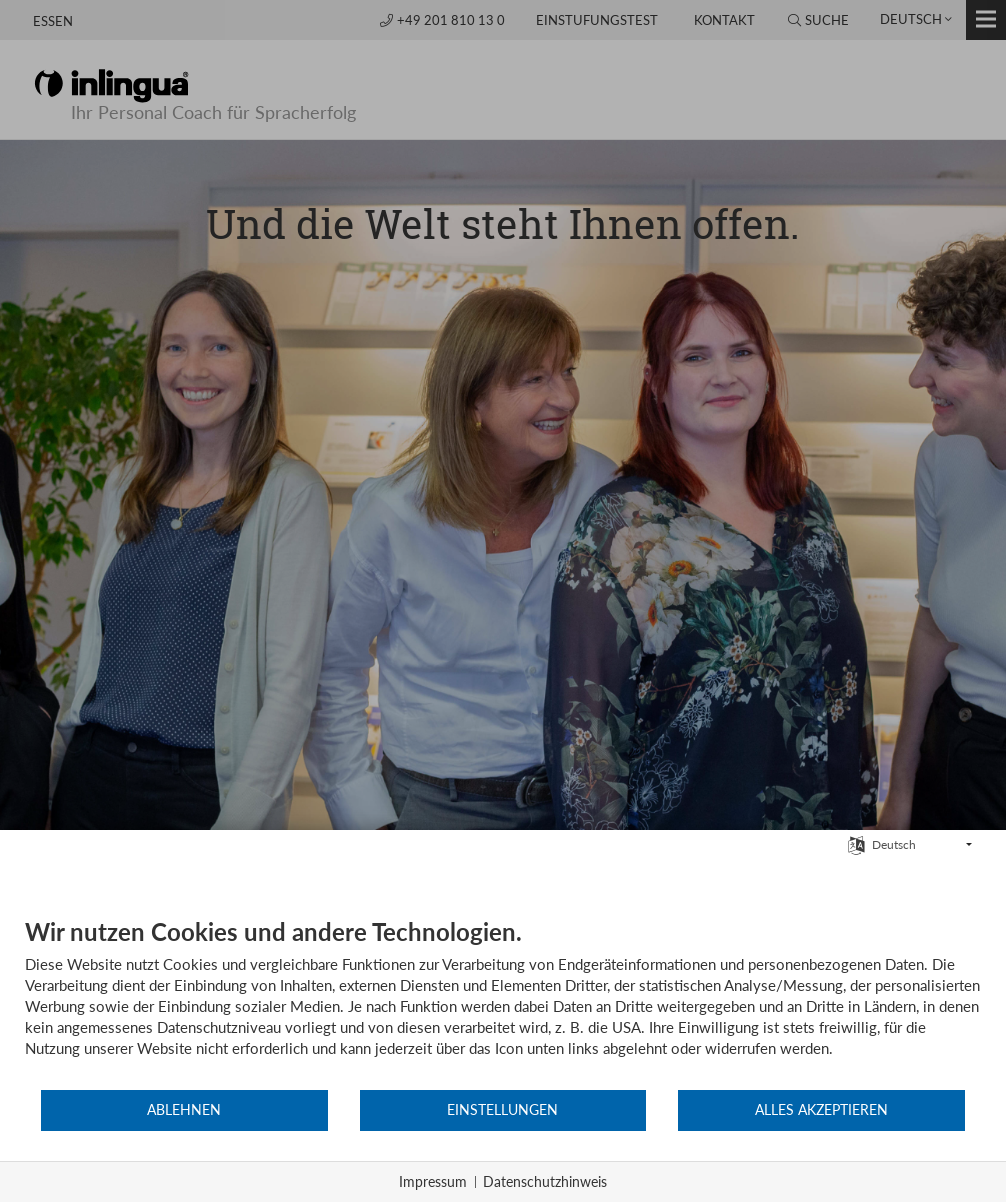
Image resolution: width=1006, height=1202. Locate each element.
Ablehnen (184, 1110)
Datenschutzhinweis (545, 1181)
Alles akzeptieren (821, 1110)
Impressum (433, 1181)
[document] (503, 1002)
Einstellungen (502, 1110)
